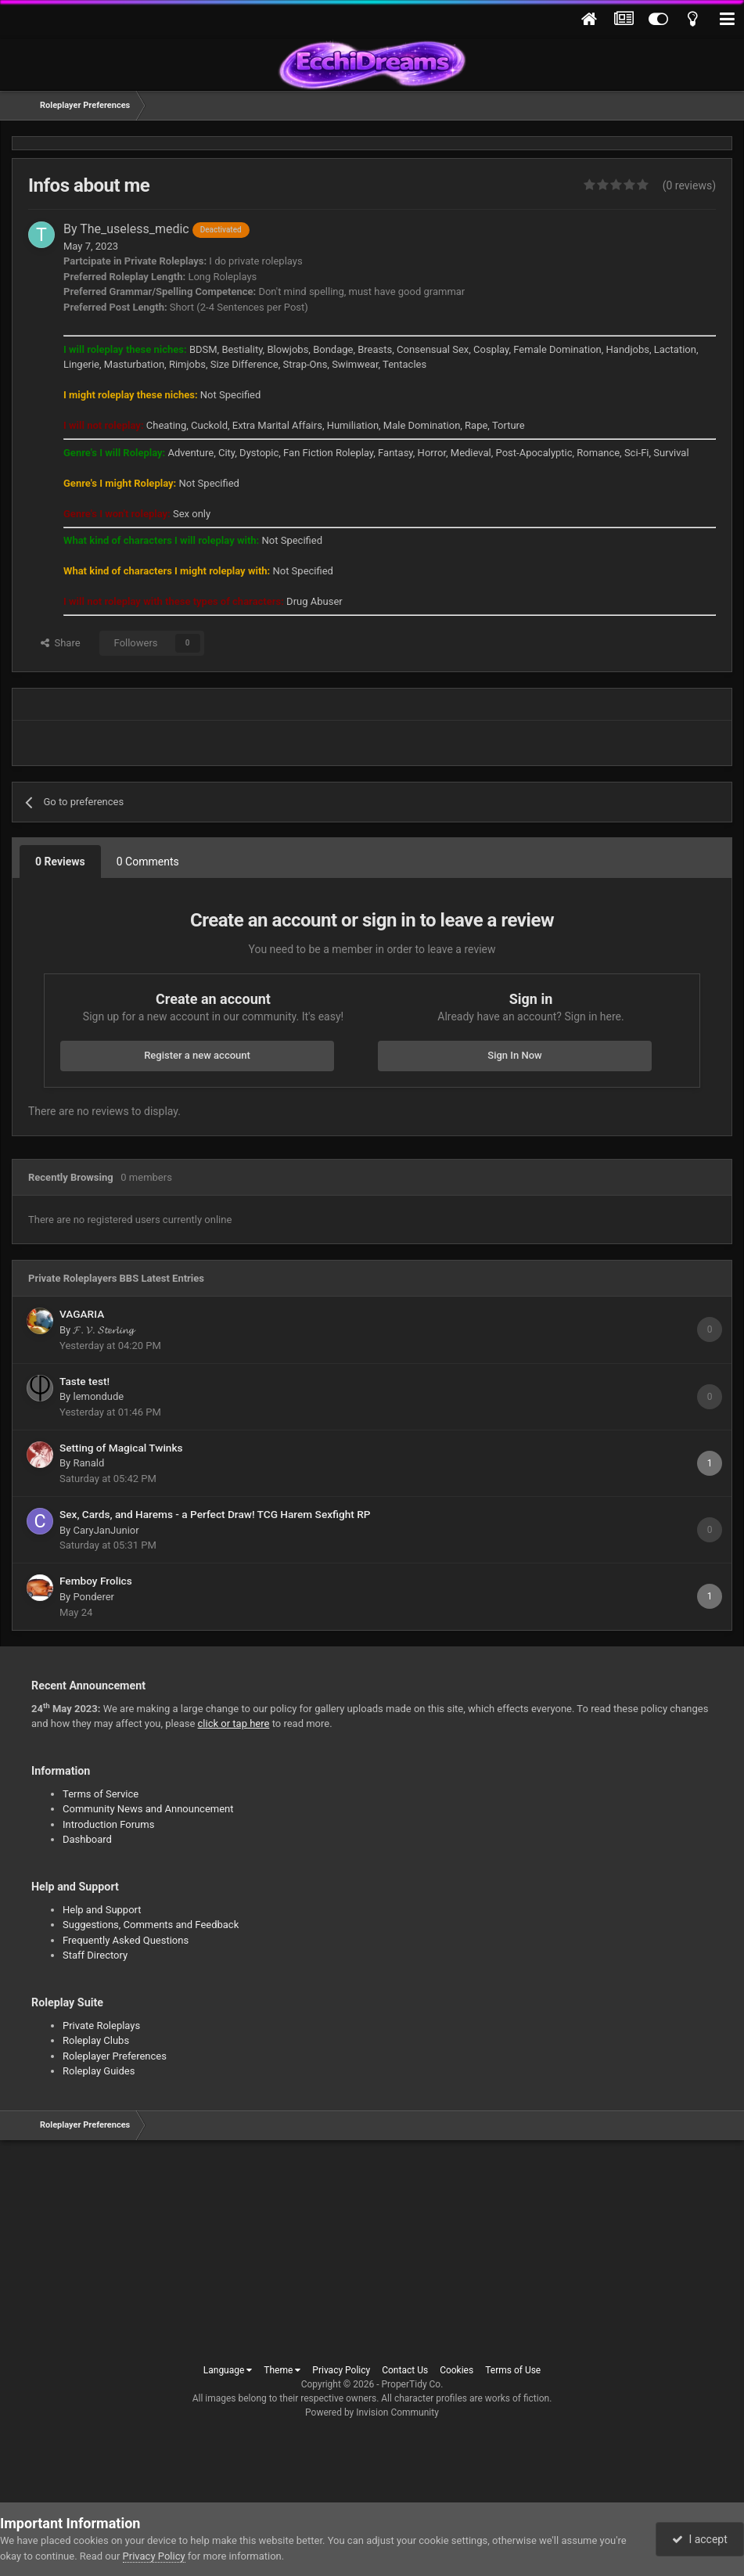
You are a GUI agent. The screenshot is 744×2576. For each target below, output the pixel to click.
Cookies (456, 2370)
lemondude (98, 1396)
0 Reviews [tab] (60, 861)
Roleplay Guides (99, 2071)
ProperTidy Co (411, 2384)
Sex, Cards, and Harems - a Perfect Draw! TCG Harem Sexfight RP (215, 1514)
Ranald (88, 1463)
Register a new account (197, 1055)
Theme (282, 2370)
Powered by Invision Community (372, 2412)
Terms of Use (513, 2370)
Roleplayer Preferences (115, 2056)
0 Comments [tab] (148, 861)
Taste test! (84, 1381)
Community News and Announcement (148, 1809)
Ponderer (93, 1597)
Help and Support (102, 1910)
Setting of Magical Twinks (121, 1447)
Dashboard (87, 1839)
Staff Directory (95, 1955)
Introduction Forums (108, 1824)
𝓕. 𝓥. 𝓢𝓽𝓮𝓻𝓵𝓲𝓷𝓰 (103, 1330)
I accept (699, 2539)
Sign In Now (514, 1055)
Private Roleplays (101, 2025)
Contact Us (405, 2370)
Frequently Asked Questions (126, 1940)
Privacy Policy (341, 2370)
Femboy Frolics (95, 1580)
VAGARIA (81, 1314)
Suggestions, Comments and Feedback (151, 1924)
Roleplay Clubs (96, 2040)
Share (61, 643)
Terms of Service (100, 1794)
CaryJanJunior (105, 1530)
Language (228, 2370)
